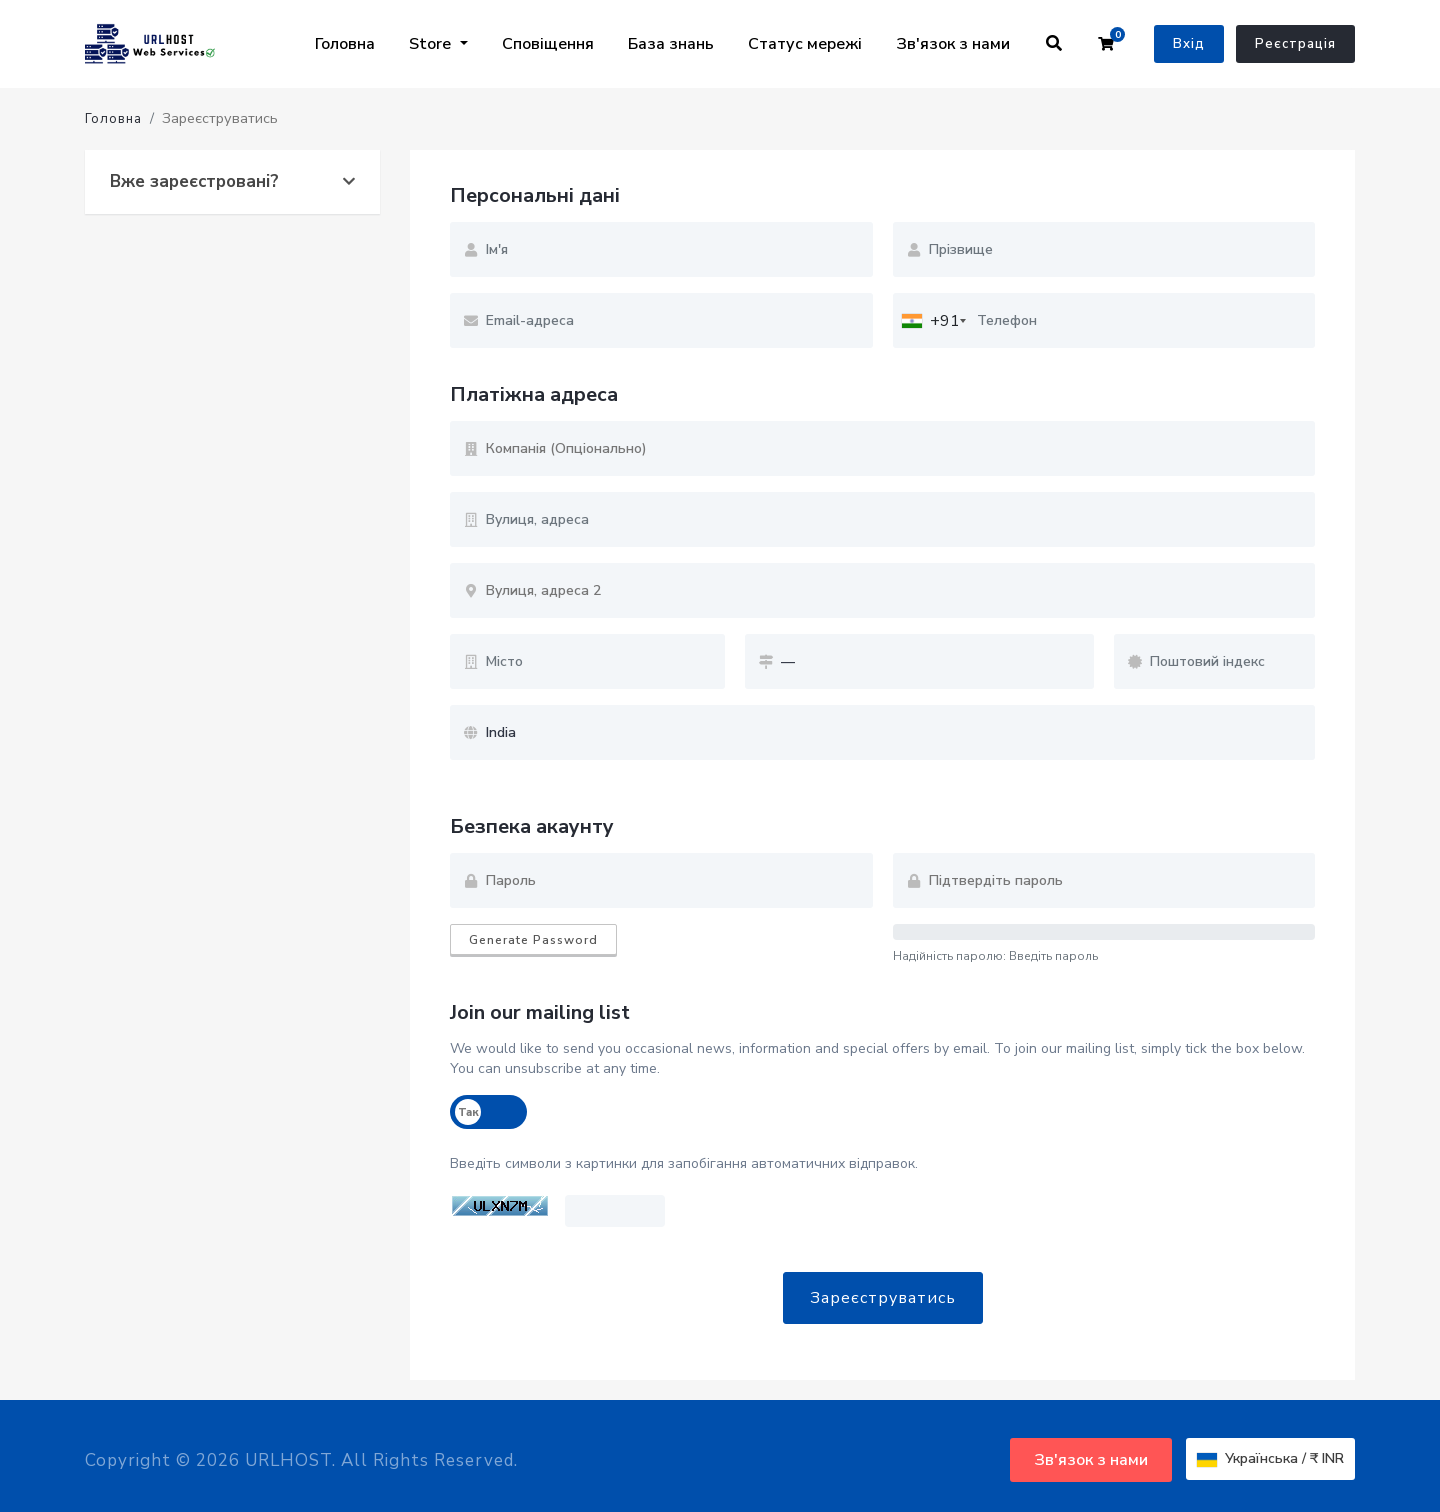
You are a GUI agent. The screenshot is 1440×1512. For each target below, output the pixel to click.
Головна (345, 44)
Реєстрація (1295, 44)
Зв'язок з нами (953, 44)
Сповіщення (548, 44)
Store (432, 44)
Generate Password (533, 940)
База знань (671, 44)
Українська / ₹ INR (1270, 1458)
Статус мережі (805, 44)
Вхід (1189, 44)
